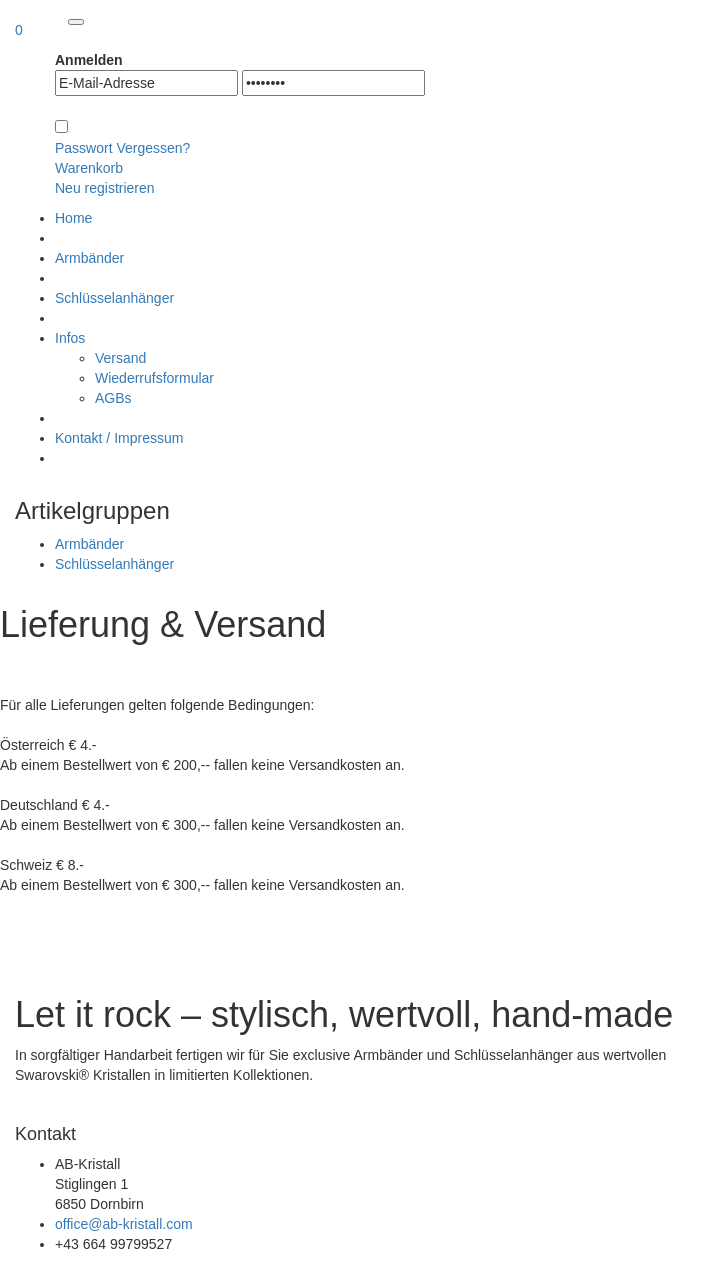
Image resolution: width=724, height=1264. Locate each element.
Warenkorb (89, 168)
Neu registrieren (105, 188)
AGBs (113, 398)
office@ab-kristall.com (124, 1224)
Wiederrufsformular (154, 378)
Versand (120, 358)
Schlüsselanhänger (114, 564)
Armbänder (89, 544)
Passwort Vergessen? (122, 148)
